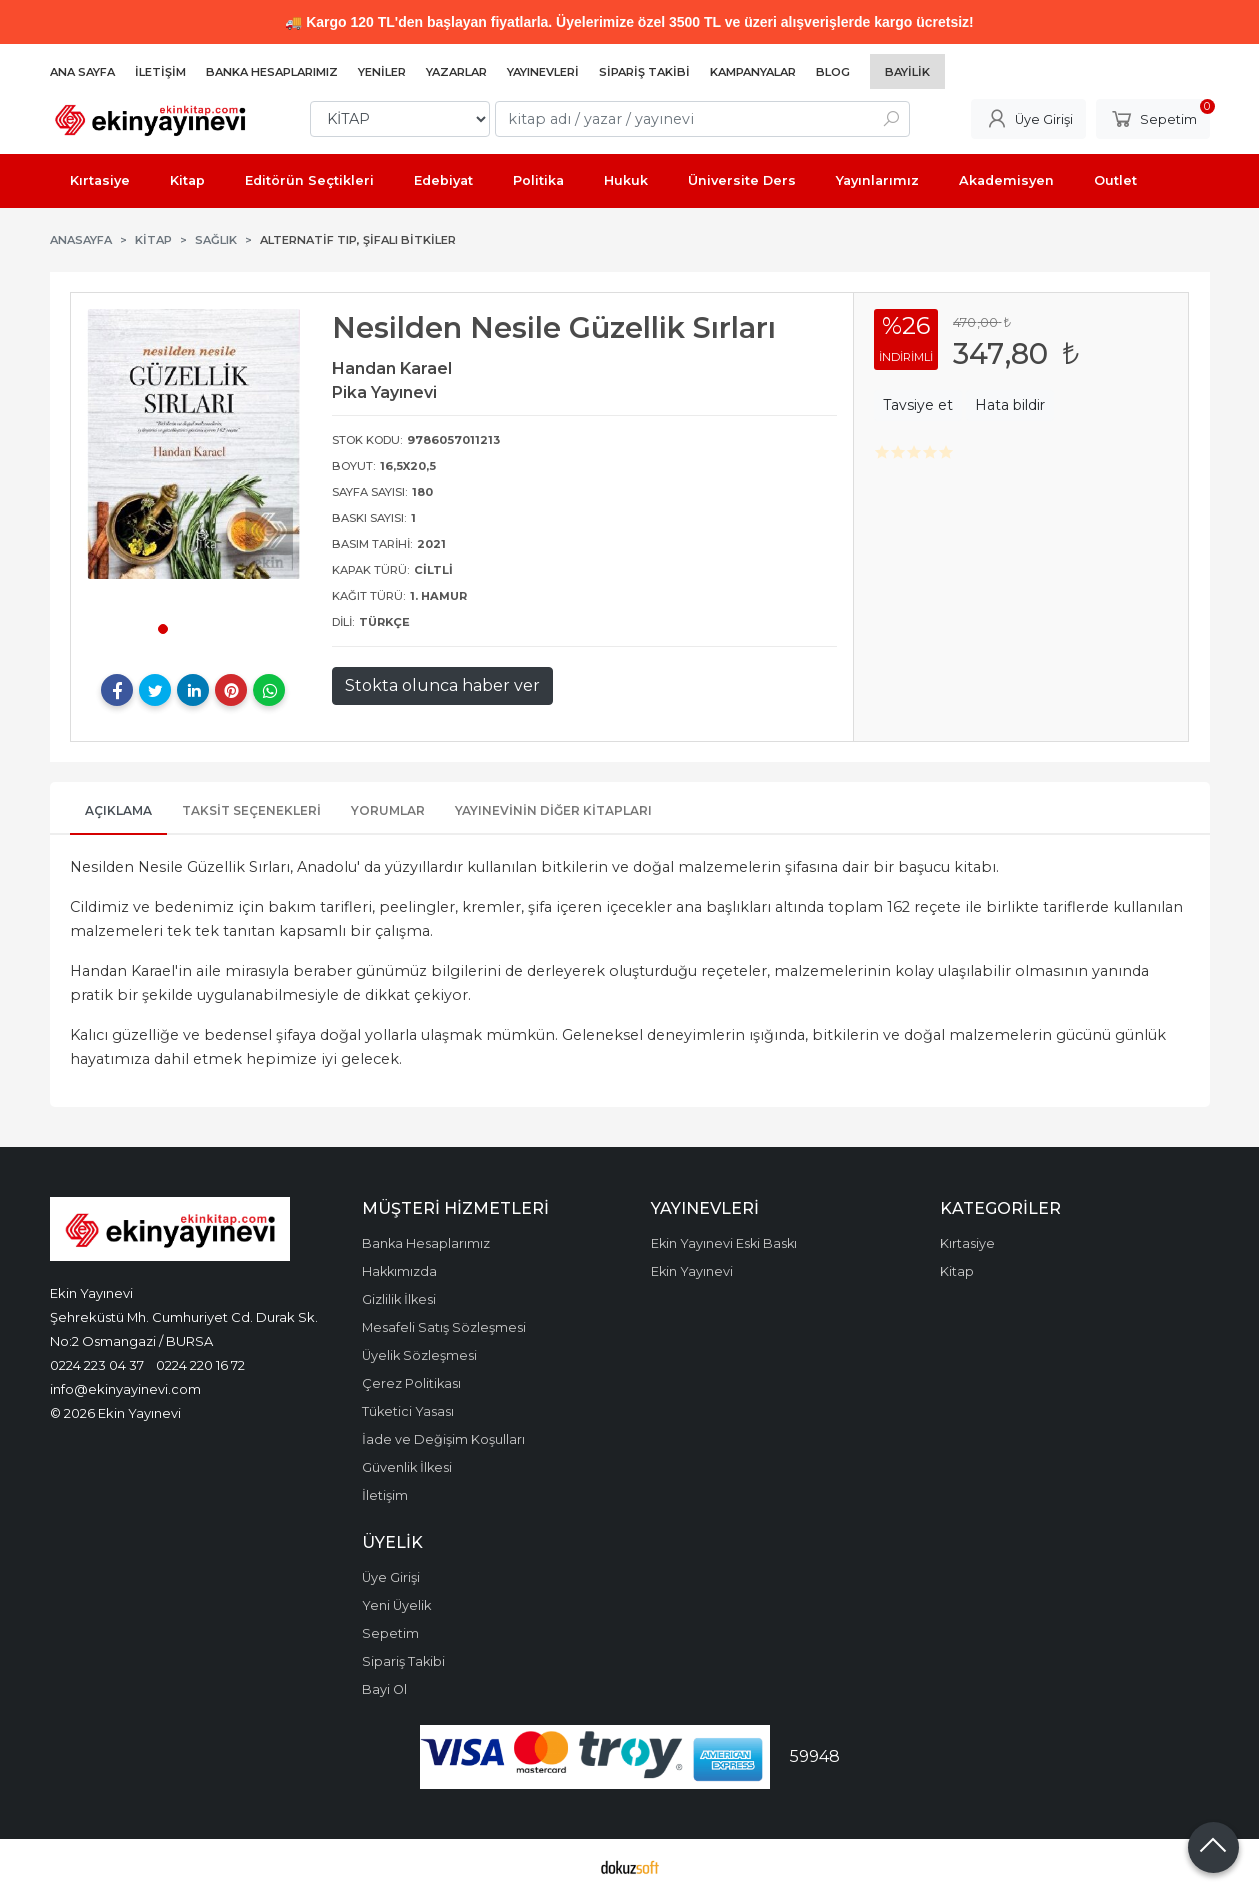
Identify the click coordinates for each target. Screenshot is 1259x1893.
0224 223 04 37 (97, 1365)
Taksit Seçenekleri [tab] (251, 810)
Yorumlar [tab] (388, 810)
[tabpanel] (194, 444)
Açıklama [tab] (118, 810)
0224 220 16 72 (200, 1365)
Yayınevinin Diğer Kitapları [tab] (553, 810)
